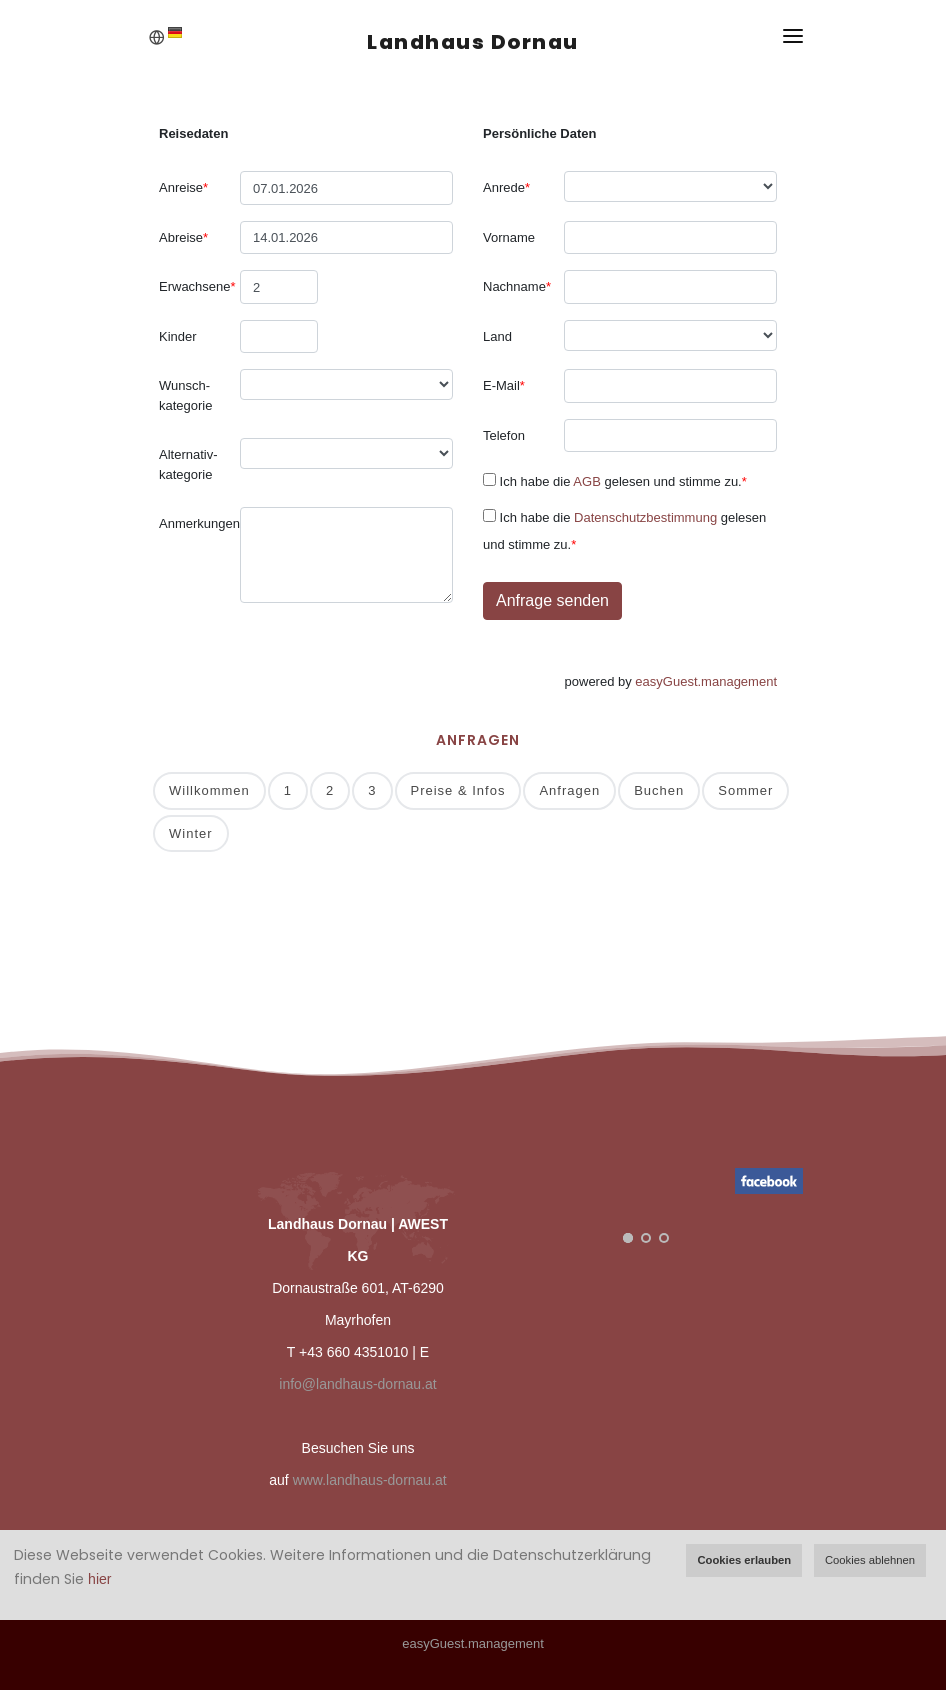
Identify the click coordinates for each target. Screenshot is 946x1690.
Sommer (745, 790)
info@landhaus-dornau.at (357, 1384)
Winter (191, 833)
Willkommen (209, 790)
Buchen (659, 790)
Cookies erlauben (744, 1560)
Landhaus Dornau (473, 42)
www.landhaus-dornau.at (370, 1480)
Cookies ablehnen (870, 1560)
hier (99, 1579)
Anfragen (569, 790)
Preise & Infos (458, 790)
